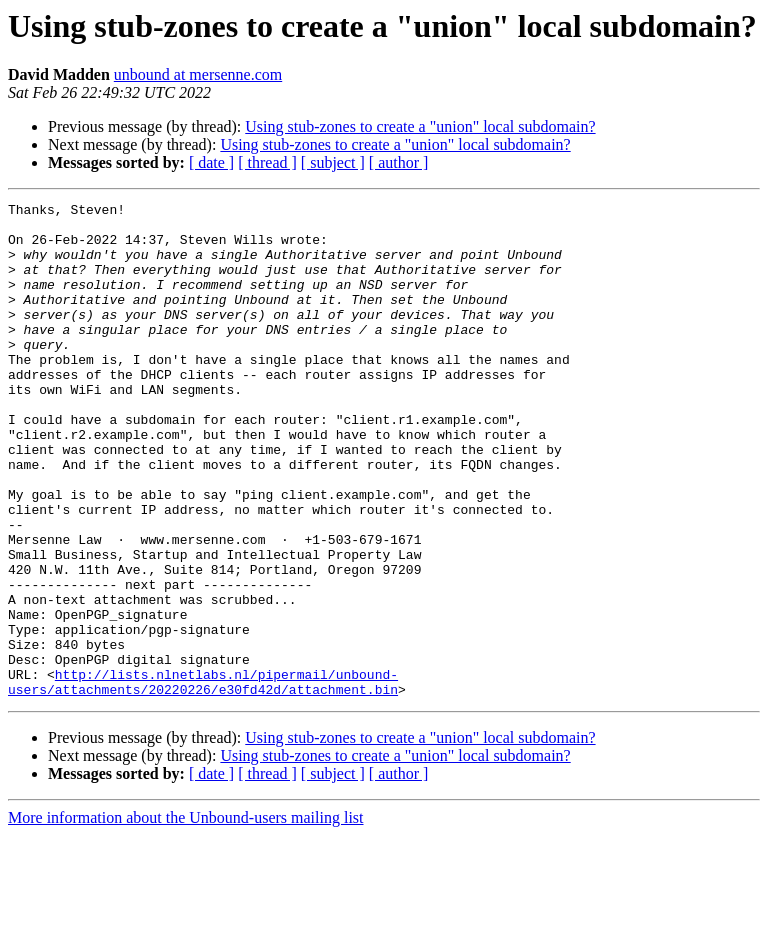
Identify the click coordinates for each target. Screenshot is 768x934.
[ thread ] (267, 162)
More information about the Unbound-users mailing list (186, 916)
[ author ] (399, 162)
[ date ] (211, 162)
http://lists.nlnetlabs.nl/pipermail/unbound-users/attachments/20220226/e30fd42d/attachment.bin (203, 779)
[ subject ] (333, 162)
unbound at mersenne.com (198, 74)
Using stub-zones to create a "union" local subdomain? (420, 126)
